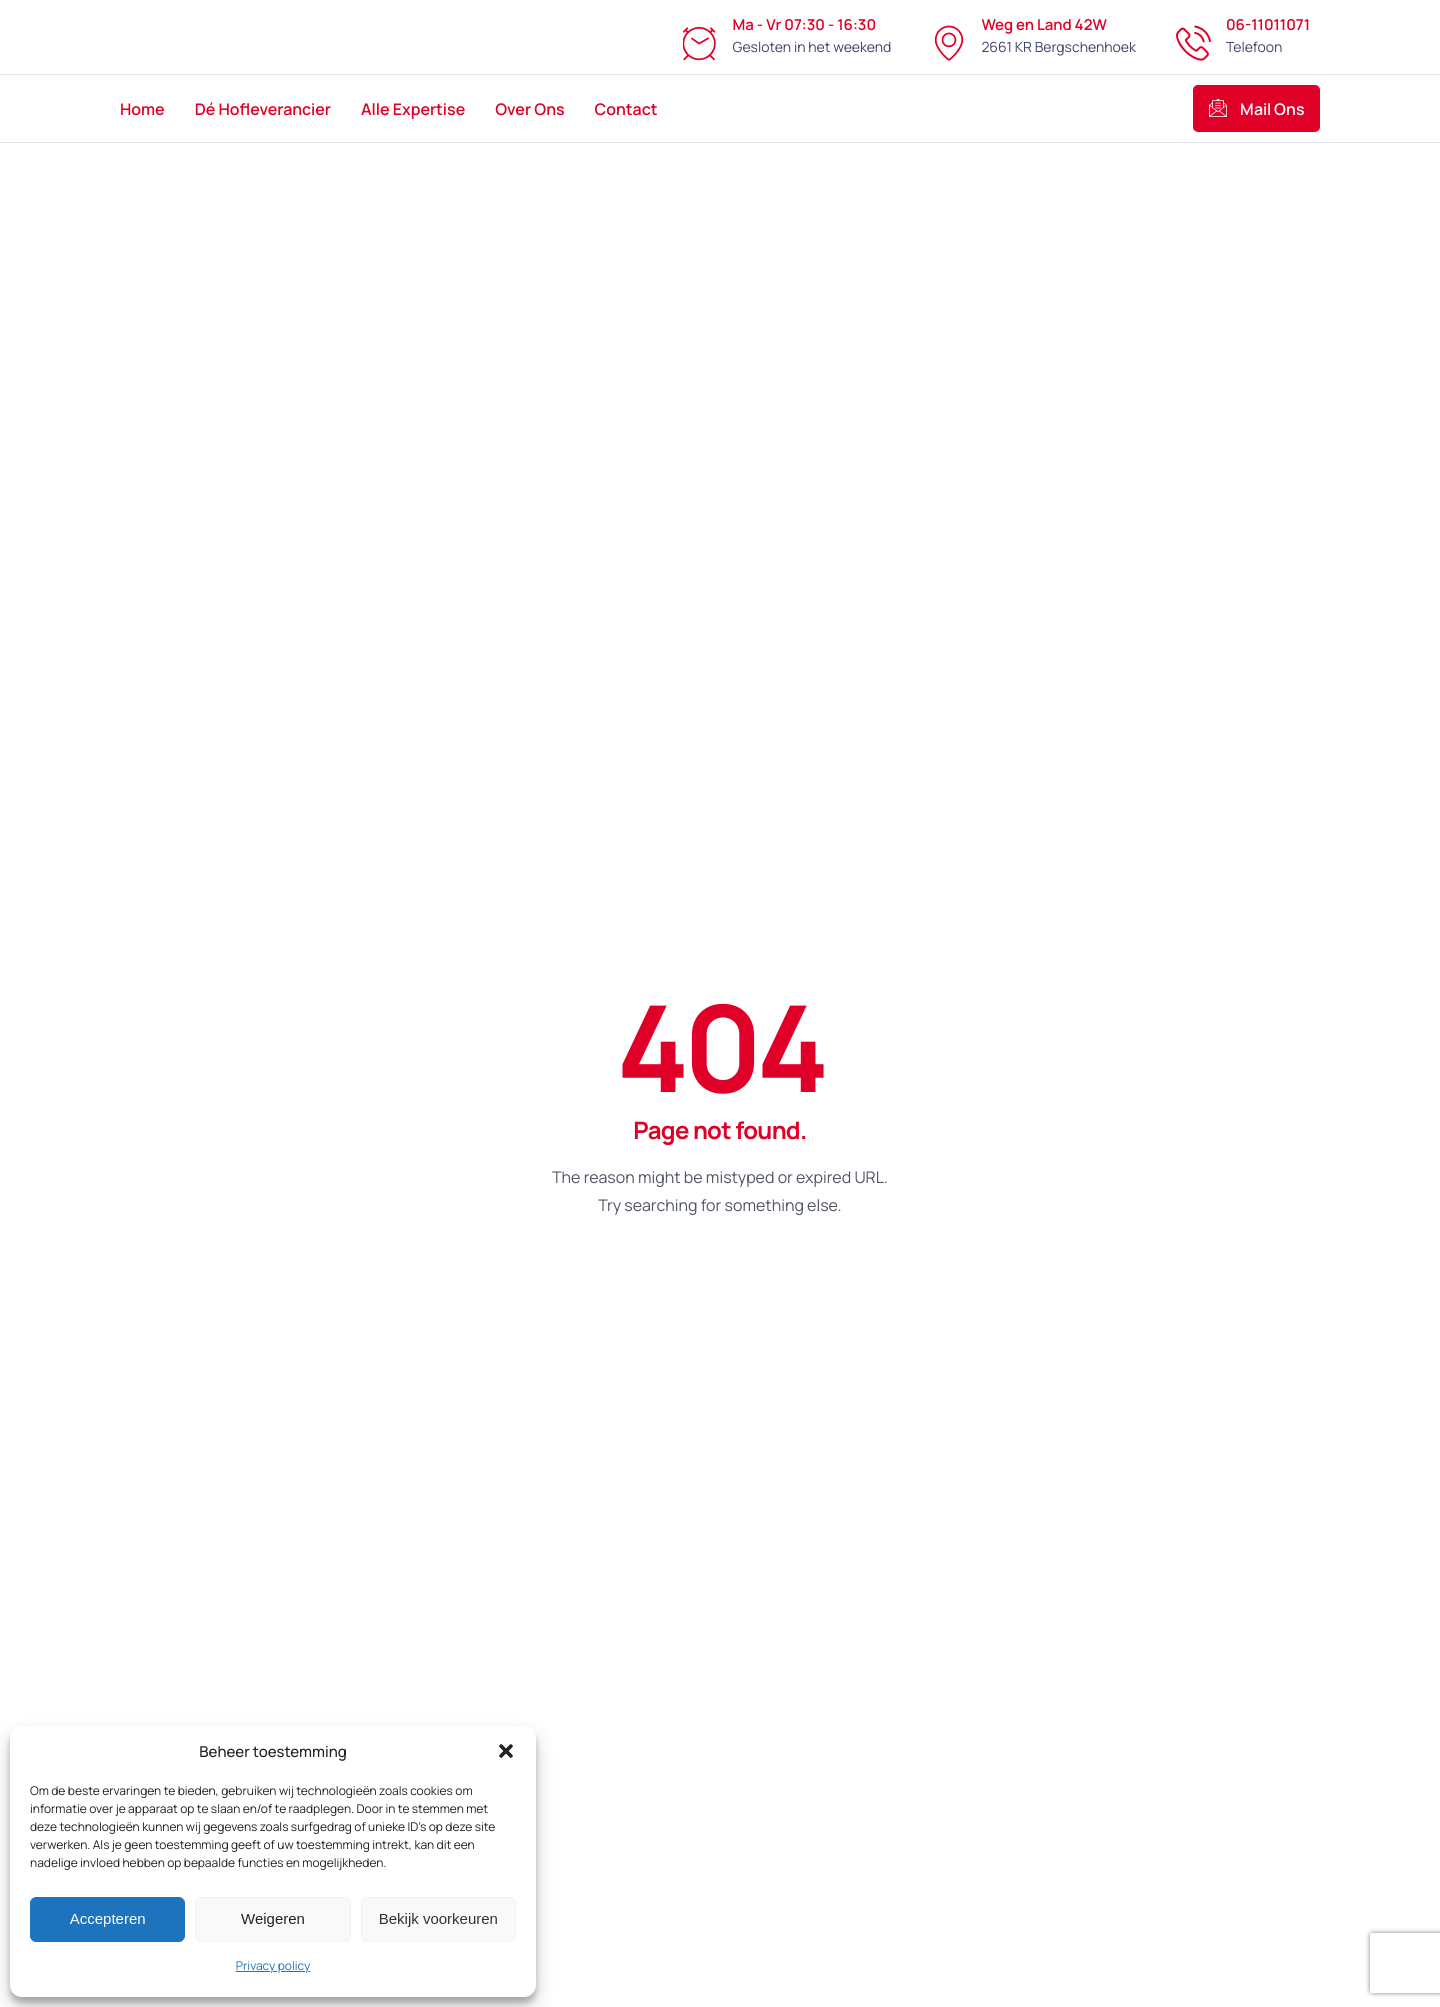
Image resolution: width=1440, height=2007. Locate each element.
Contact (626, 109)
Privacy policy (273, 1965)
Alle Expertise (413, 109)
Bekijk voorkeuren (438, 1918)
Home (142, 109)
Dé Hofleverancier (263, 109)
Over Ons (529, 109)
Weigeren (273, 1918)
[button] (506, 1751)
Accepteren (108, 1918)
